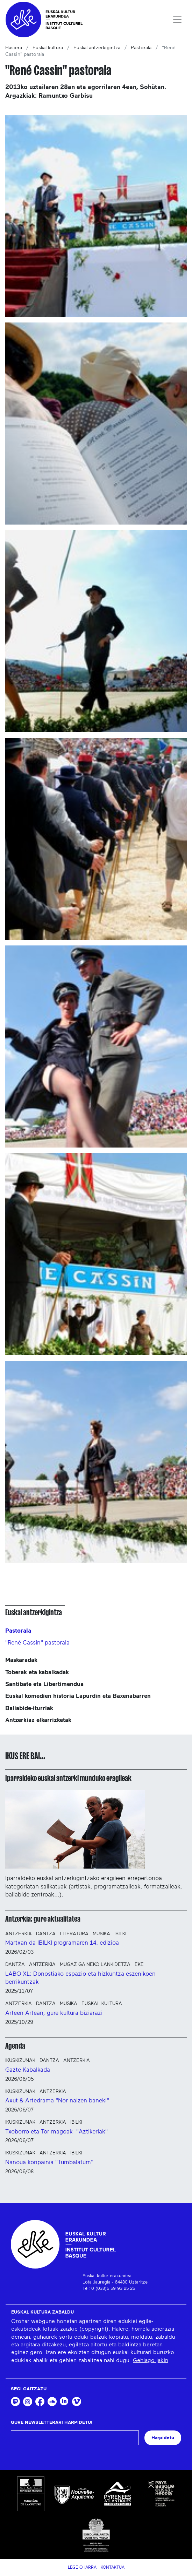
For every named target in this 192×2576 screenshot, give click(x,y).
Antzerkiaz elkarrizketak (38, 1720)
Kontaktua (113, 2567)
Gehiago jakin (150, 2360)
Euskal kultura (48, 47)
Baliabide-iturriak (29, 1708)
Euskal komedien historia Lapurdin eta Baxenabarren (78, 1696)
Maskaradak (21, 1660)
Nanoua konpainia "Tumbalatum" (49, 2162)
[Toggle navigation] (177, 19)
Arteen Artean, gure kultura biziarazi (53, 2013)
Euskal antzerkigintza (96, 47)
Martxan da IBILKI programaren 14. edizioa (62, 1943)
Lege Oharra (82, 2567)
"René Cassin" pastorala (37, 1643)
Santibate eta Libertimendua (44, 1684)
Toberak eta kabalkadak (37, 1672)
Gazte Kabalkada (27, 2070)
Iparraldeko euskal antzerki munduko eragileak (68, 1778)
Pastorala (141, 47)
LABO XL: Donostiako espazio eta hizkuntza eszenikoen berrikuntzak (80, 1978)
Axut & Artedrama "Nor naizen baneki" (57, 2100)
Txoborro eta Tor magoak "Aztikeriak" (56, 2132)
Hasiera (13, 47)
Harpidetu (162, 2437)
